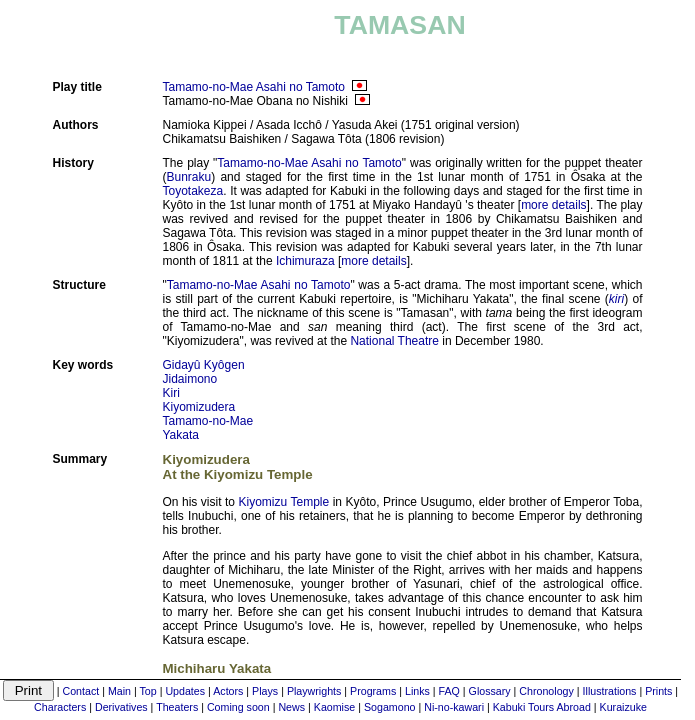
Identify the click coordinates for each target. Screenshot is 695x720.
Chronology (546, 691)
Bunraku (189, 177)
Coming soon (238, 707)
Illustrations (610, 691)
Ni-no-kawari (454, 707)
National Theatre (394, 341)
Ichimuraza (305, 261)
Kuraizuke (623, 707)
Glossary (490, 691)
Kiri (171, 393)
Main (119, 691)
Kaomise (334, 707)
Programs (373, 691)
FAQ (449, 691)
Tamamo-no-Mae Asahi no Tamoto (254, 87)
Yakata (181, 435)
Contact (80, 691)
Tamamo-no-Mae (208, 421)
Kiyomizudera (199, 407)
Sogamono (390, 707)
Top (148, 691)
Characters (60, 707)
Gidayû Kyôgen (204, 365)
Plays (265, 691)
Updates (185, 691)
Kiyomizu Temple (284, 502)
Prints (658, 691)
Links (417, 691)
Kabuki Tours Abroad (542, 707)
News (291, 707)
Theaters (177, 707)
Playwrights (314, 691)
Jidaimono (190, 379)
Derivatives (121, 707)
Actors (228, 691)
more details (553, 205)
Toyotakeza (193, 191)
